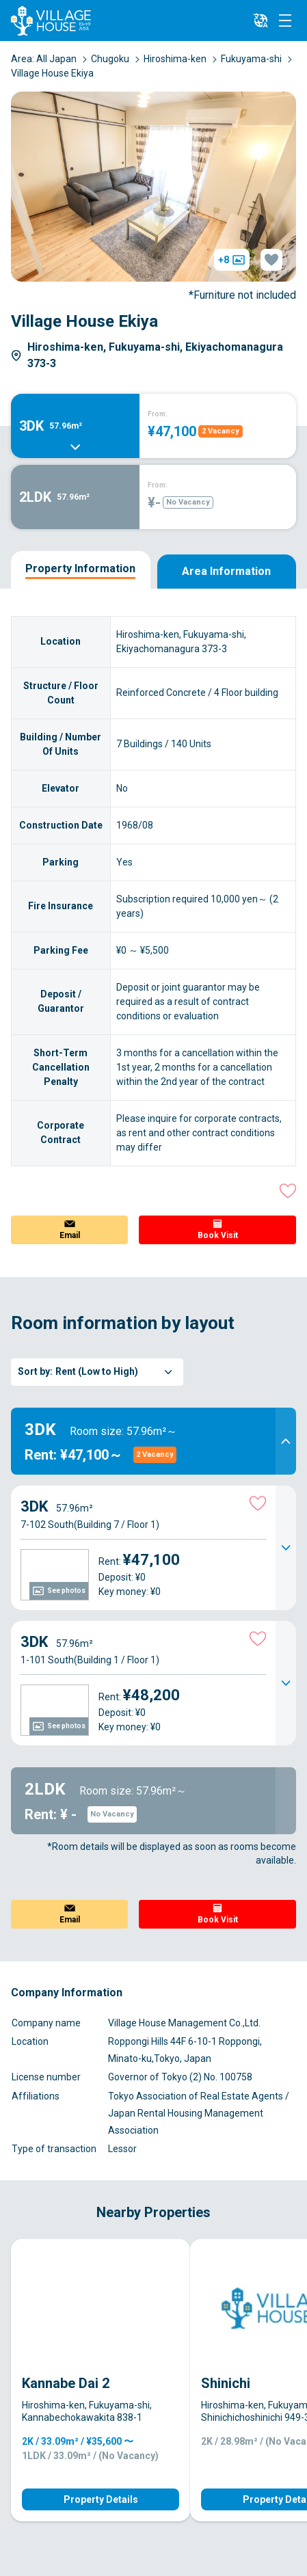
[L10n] (260, 20)
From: (158, 414)
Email (69, 1235)
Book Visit (218, 1235)
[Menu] (285, 20)
